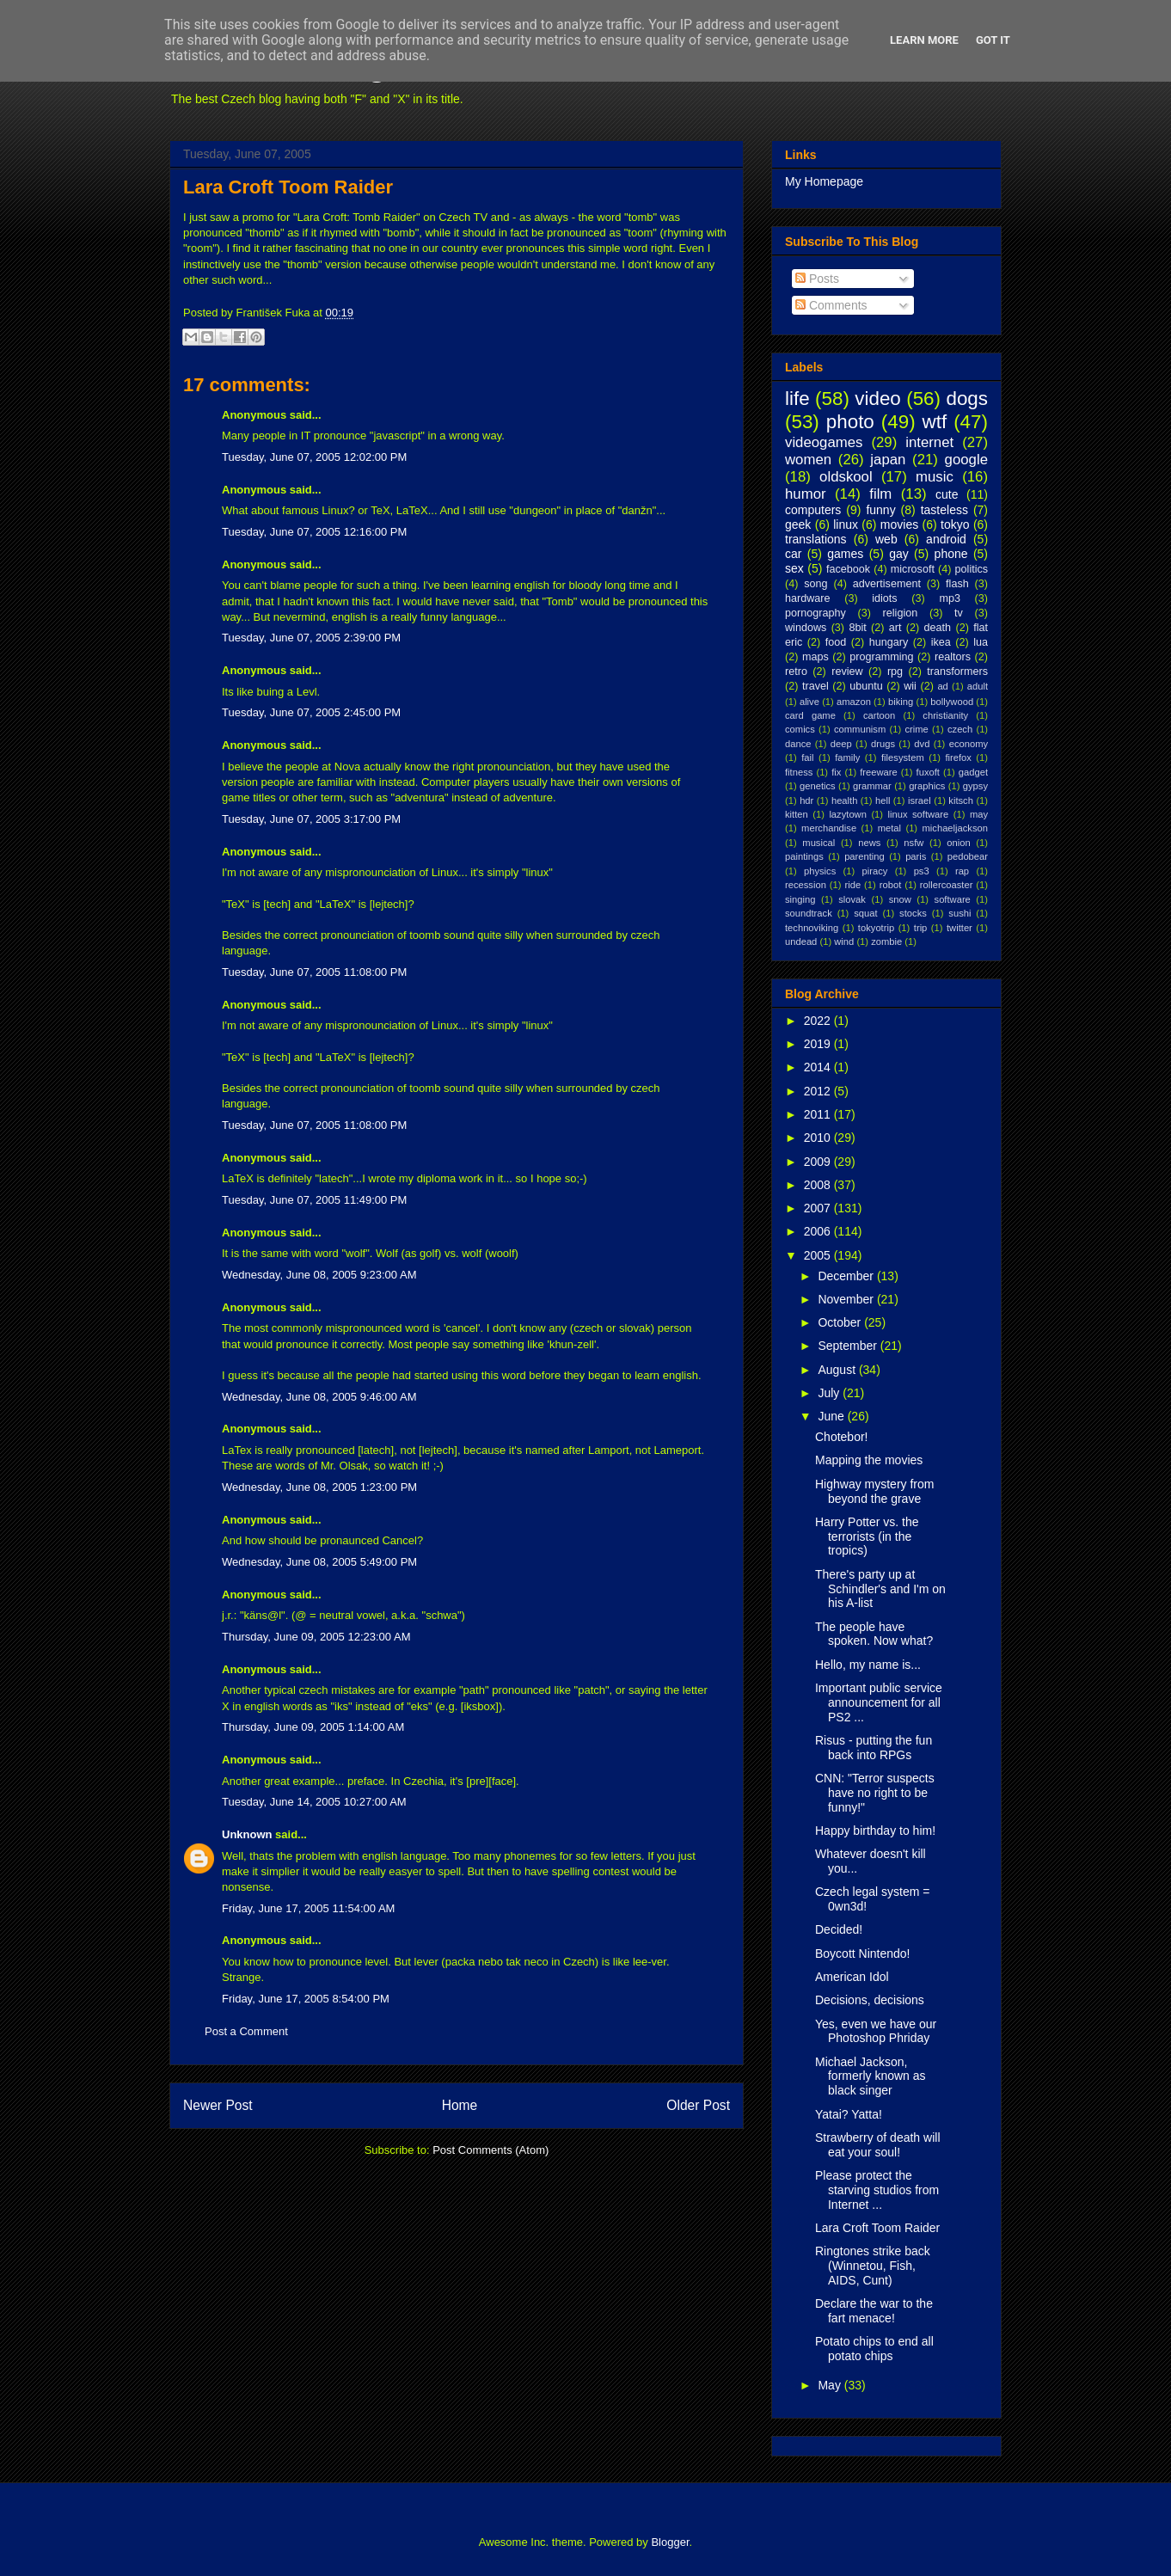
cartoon (879, 715)
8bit (857, 628)
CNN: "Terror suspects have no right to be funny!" (875, 1792)
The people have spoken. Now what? (874, 1634)
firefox (958, 757)
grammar (872, 786)
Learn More (924, 40)
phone (951, 554)
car (793, 554)
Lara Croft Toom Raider (288, 187)
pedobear (967, 856)
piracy (875, 871)
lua (980, 642)
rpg (895, 671)
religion (900, 613)
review (846, 671)
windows (805, 628)
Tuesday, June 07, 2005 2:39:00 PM (311, 637)
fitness (798, 772)
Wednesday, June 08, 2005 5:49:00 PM (319, 1561)
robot (891, 885)
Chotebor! (841, 1437)
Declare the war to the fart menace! (874, 2311)
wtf (935, 421)
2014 (819, 1067)
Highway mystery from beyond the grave (874, 1491)
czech (959, 729)
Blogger (670, 2542)
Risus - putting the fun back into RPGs (873, 1747)
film (880, 494)
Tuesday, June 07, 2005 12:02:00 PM (314, 457)
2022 (819, 1020)
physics (820, 871)
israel (919, 800)
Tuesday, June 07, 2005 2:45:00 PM (311, 712)
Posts (817, 278)
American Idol (852, 1977)
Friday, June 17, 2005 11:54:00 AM (308, 1908)
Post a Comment (246, 2031)
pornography (815, 613)
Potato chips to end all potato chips (874, 2348)
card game (810, 715)
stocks (913, 913)
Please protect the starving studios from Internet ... (877, 2189)
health (844, 800)
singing (800, 899)
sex (794, 568)
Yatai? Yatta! (848, 2114)
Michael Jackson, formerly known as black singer (870, 2076)
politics (972, 569)
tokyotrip (876, 928)
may (979, 814)
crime (916, 729)
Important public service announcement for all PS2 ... (878, 1702)
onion (958, 842)
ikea (941, 642)
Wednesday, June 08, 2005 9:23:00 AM (319, 1274)
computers (813, 510)
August (838, 1370)
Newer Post (218, 2105)
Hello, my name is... (868, 1664)
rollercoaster (946, 885)
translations (816, 539)
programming (881, 657)
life (797, 398)
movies (899, 524)
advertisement (887, 584)
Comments (831, 305)
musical (818, 842)
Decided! (838, 1929)
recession (805, 885)
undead (801, 941)
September (849, 1345)
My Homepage (824, 181)
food (836, 642)
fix (836, 772)
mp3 (949, 598)
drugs (883, 744)
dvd (921, 744)
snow (900, 899)
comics (800, 729)
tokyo (955, 524)
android (946, 539)
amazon (854, 701)
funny (880, 510)
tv (958, 613)
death (938, 628)
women (808, 459)
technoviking (811, 928)
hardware (808, 598)
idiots (884, 598)
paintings (804, 856)
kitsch (960, 800)
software (953, 899)
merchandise (828, 828)
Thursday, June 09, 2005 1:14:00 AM (313, 1726)
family (847, 757)
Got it (993, 40)
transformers (957, 671)
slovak (852, 899)
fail (807, 757)
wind (844, 941)
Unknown (247, 1834)
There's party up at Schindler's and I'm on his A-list (880, 1588)
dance (798, 744)
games (845, 554)
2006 (819, 1231)
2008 (819, 1185)
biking (900, 701)
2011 (819, 1114)
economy (968, 744)
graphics (927, 786)
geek (798, 524)
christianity (945, 715)
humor (805, 494)
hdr (806, 800)
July (830, 1393)
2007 (819, 1208)
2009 (819, 1161)
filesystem (902, 757)
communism (860, 729)
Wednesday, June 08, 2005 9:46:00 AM (319, 1396)
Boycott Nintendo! (862, 1953)
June (832, 1416)
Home (460, 2105)
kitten (796, 814)
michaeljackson (955, 828)
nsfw (913, 842)
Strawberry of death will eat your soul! (878, 2145)
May (830, 2385)
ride (852, 885)
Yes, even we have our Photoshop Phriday (875, 2031)
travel (815, 686)
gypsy (975, 786)
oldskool (846, 477)
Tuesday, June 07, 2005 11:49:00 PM (314, 1199)
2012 (819, 1091)
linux (845, 524)
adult (977, 686)
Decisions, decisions (869, 2000)
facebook (848, 569)
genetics (818, 786)
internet (929, 442)
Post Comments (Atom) (490, 2150)
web (886, 539)
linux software (918, 814)
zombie (886, 941)
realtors (953, 657)
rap (962, 871)
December (847, 1276)
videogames (824, 442)
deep (841, 744)
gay (899, 554)
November (847, 1299)
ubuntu (866, 686)
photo (850, 421)
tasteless (944, 510)
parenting (864, 856)
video (878, 398)
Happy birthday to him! (875, 1830)
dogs (967, 398)
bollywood (951, 701)
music (934, 477)
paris (915, 856)
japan (887, 459)
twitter (959, 928)
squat (865, 913)
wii (910, 686)
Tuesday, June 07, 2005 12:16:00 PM (314, 531)
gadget (973, 772)
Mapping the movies (869, 1460)
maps (815, 657)
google (966, 459)
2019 (819, 1044)
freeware (879, 772)
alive (809, 701)
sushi (959, 913)
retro (796, 671)
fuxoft (928, 772)
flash (957, 584)
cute (946, 494)
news (869, 842)
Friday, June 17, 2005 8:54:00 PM (305, 1998)
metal (889, 828)
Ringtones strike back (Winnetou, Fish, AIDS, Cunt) (872, 2265)
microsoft (913, 569)
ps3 (921, 871)
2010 (819, 1137)
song (815, 584)
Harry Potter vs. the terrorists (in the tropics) (867, 1536)
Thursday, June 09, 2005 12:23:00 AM (316, 1636)
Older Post (698, 2105)
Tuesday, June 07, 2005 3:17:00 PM (311, 819)
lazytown (848, 814)
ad (942, 686)
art (895, 628)
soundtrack (808, 913)
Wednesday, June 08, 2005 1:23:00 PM (319, 1487)
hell (882, 800)
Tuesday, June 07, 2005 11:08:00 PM (314, 972)
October (841, 1322)
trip (921, 928)
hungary (889, 642)
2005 (819, 1255)
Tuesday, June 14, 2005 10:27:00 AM (314, 1801)
